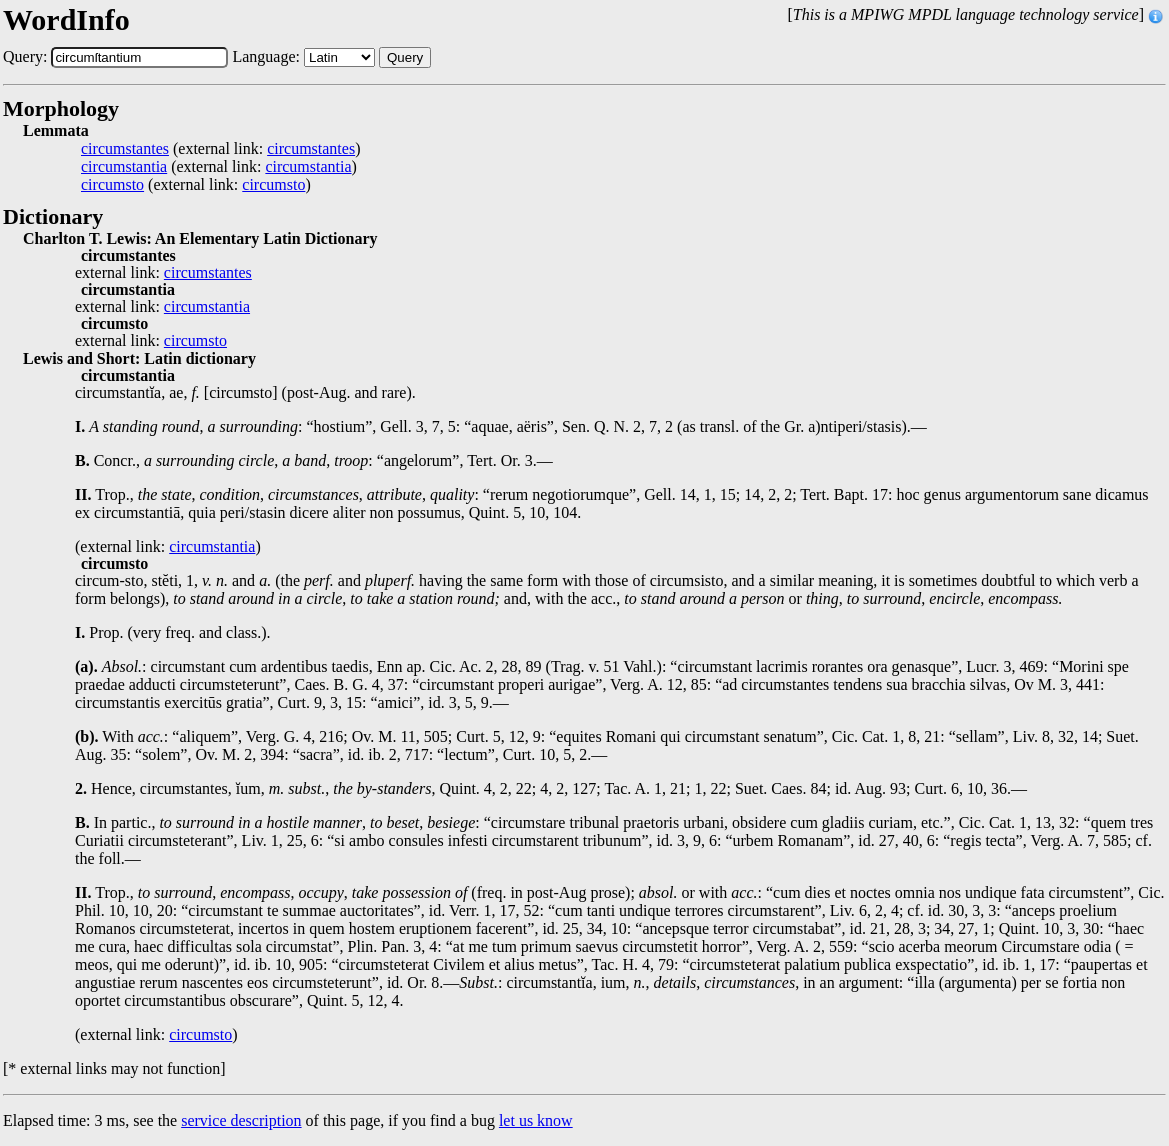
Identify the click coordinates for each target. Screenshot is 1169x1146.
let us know (536, 1120)
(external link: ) (220, 149)
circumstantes (125, 149)
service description (241, 1120)
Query (405, 57)
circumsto (112, 185)
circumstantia (124, 167)
